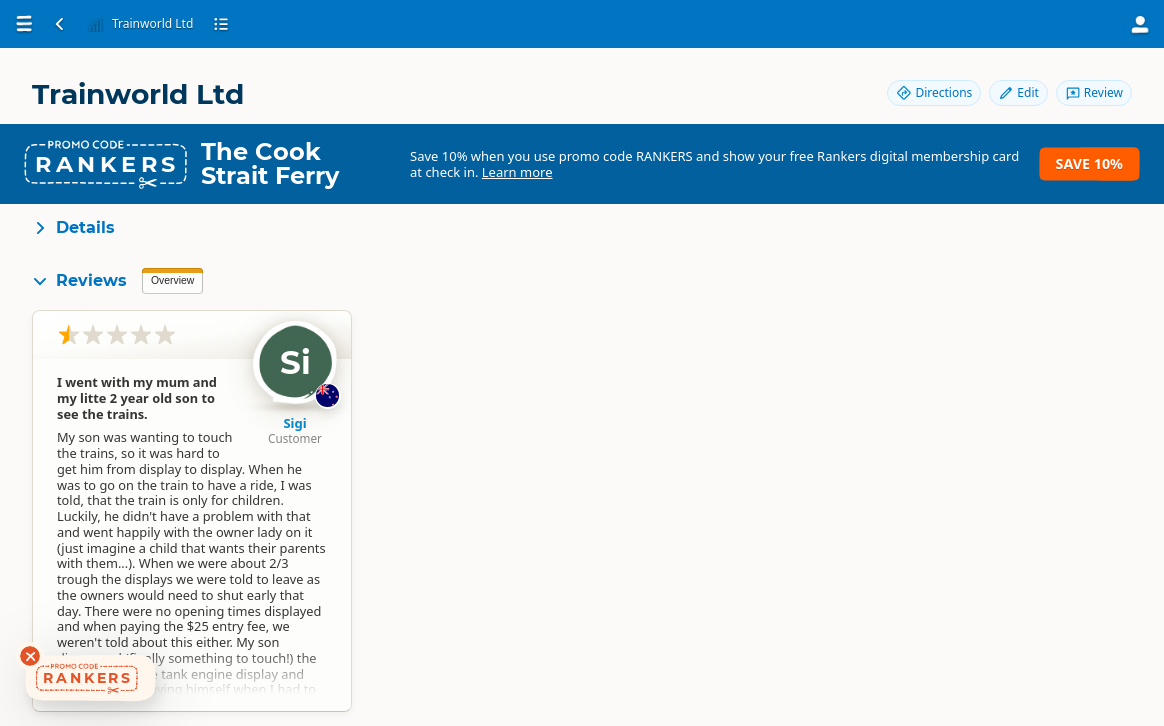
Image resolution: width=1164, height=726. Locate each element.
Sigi (294, 423)
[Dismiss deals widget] (30, 656)
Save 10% (1089, 163)
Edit (1018, 92)
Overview (172, 280)
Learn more (517, 172)
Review (1094, 92)
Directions (934, 92)
